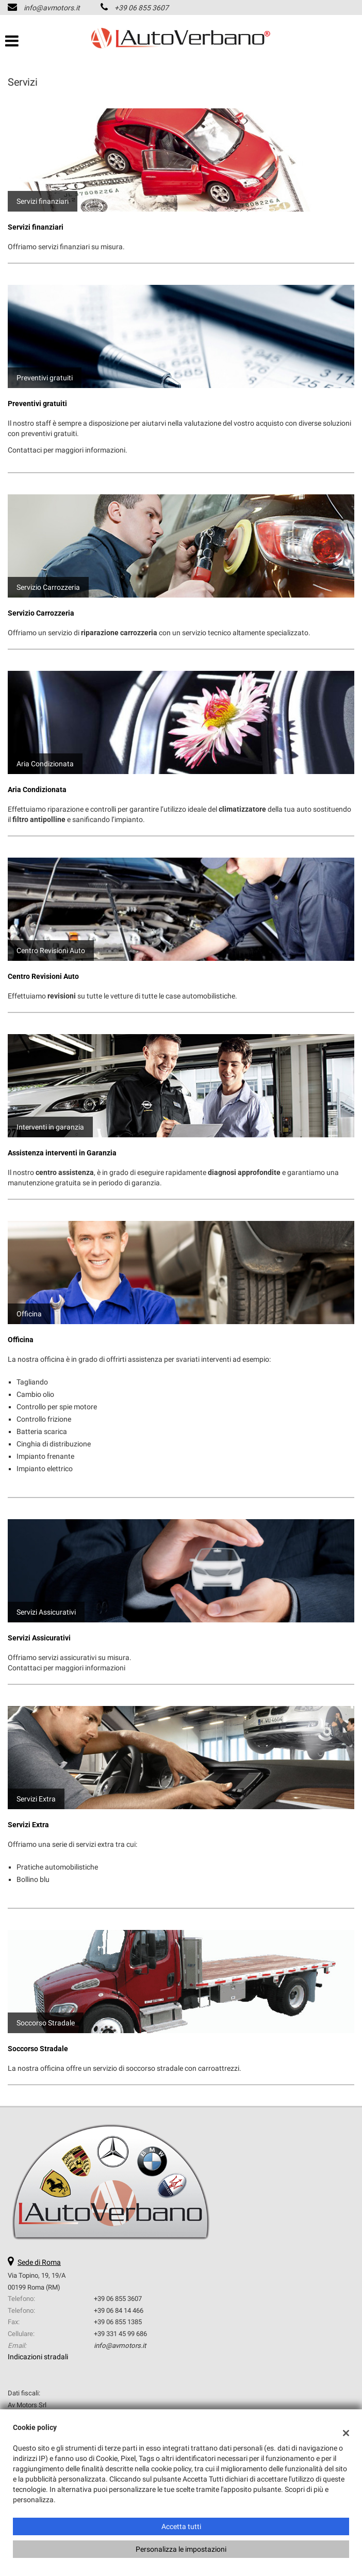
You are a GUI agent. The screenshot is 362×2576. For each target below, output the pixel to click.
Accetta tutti (181, 2526)
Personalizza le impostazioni (181, 2549)
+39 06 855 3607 (141, 8)
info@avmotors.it (52, 8)
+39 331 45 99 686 (120, 2334)
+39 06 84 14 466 (118, 2310)
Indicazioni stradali (38, 2357)
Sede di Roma (39, 2262)
